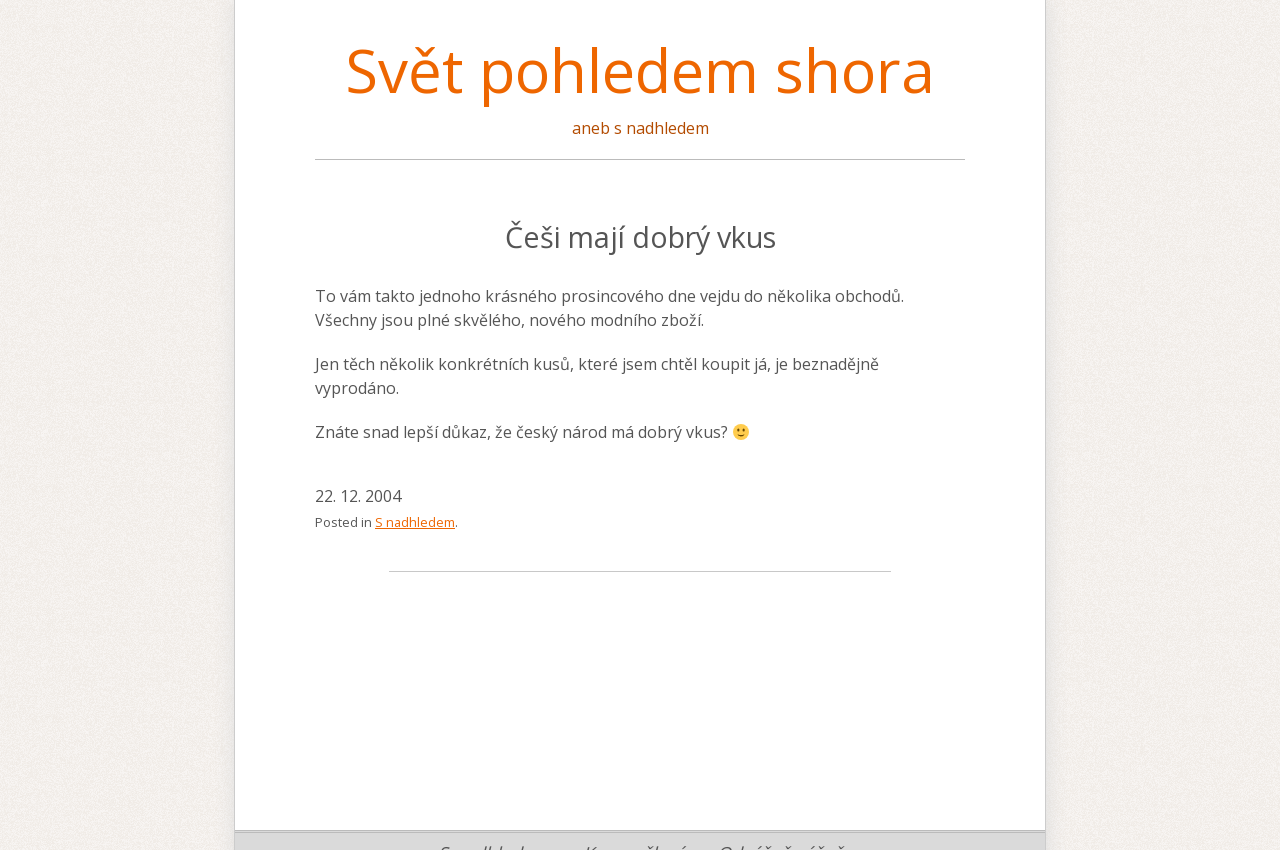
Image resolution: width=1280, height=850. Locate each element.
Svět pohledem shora (640, 70)
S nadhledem (415, 522)
